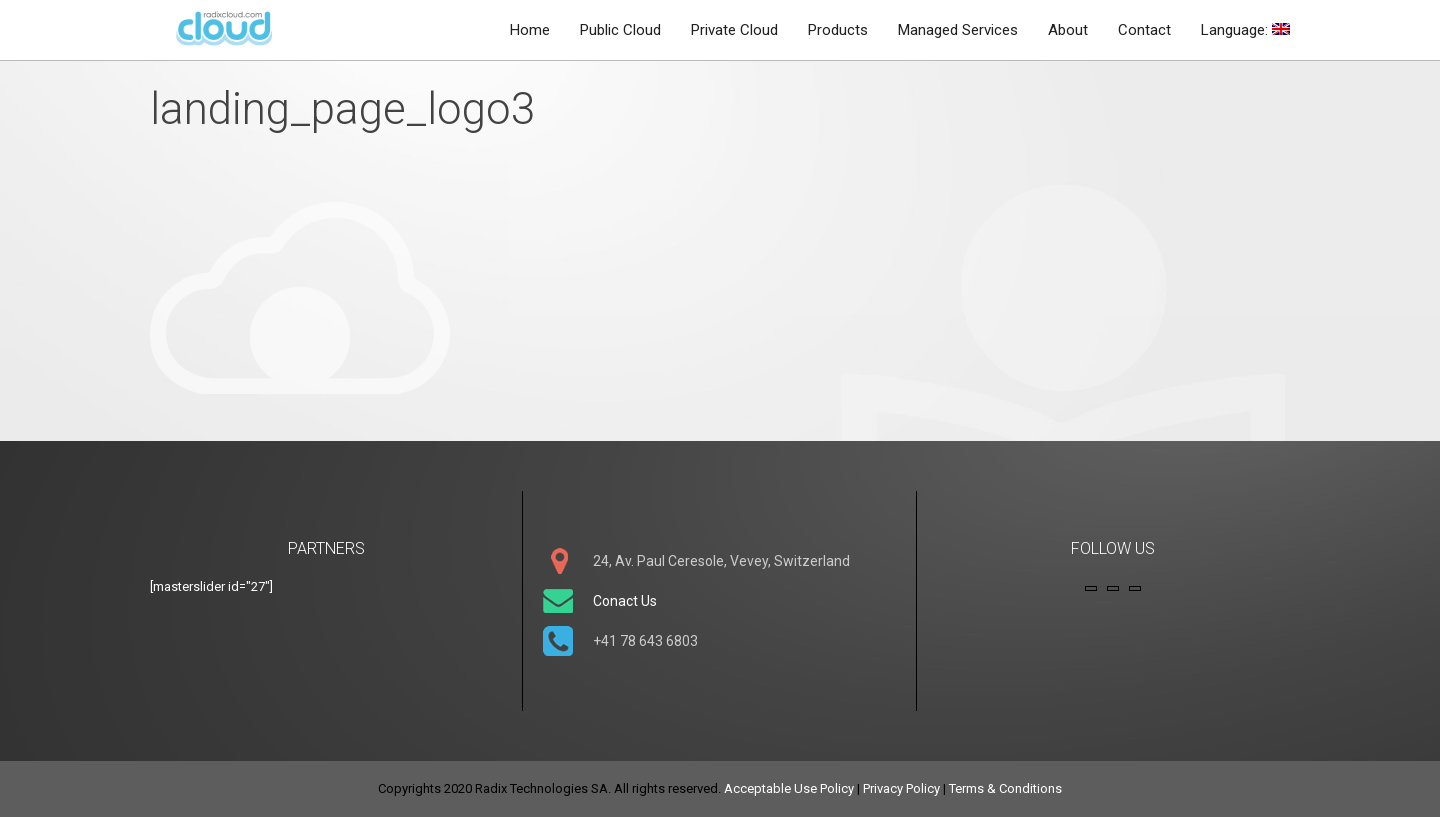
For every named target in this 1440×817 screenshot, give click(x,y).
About (1068, 30)
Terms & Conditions (1005, 788)
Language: (1245, 30)
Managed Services (958, 30)
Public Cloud (620, 30)
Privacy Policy (901, 788)
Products (838, 30)
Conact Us (625, 601)
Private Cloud (734, 30)
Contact (1144, 30)
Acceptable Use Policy (789, 788)
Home (530, 30)
